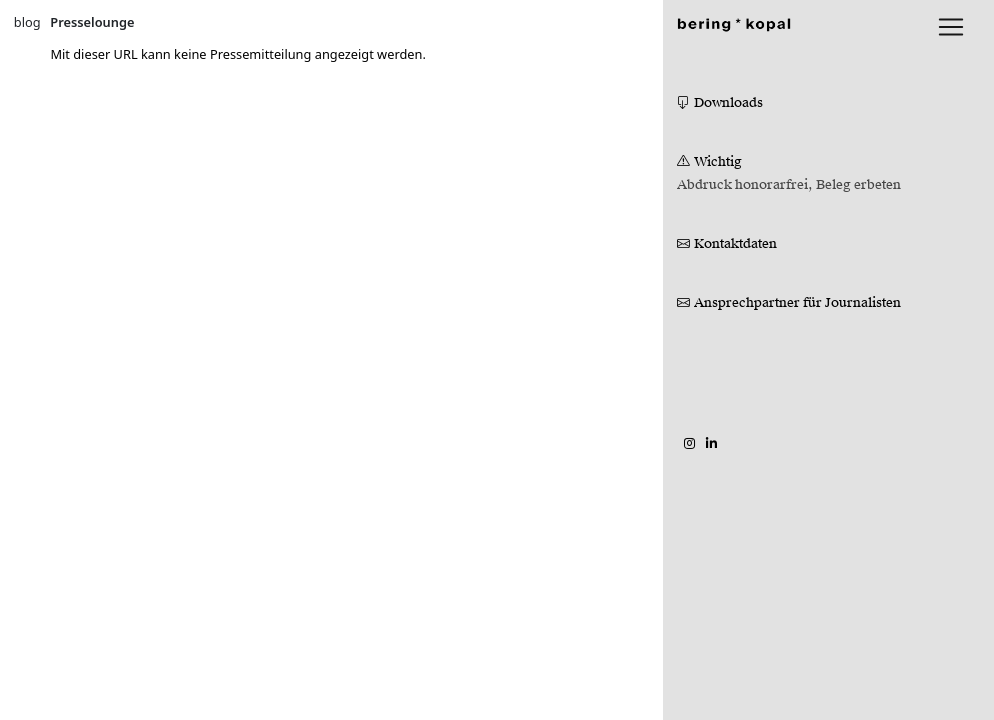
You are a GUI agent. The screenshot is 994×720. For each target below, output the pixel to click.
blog (27, 22)
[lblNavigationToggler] (951, 27)
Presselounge (92, 22)
